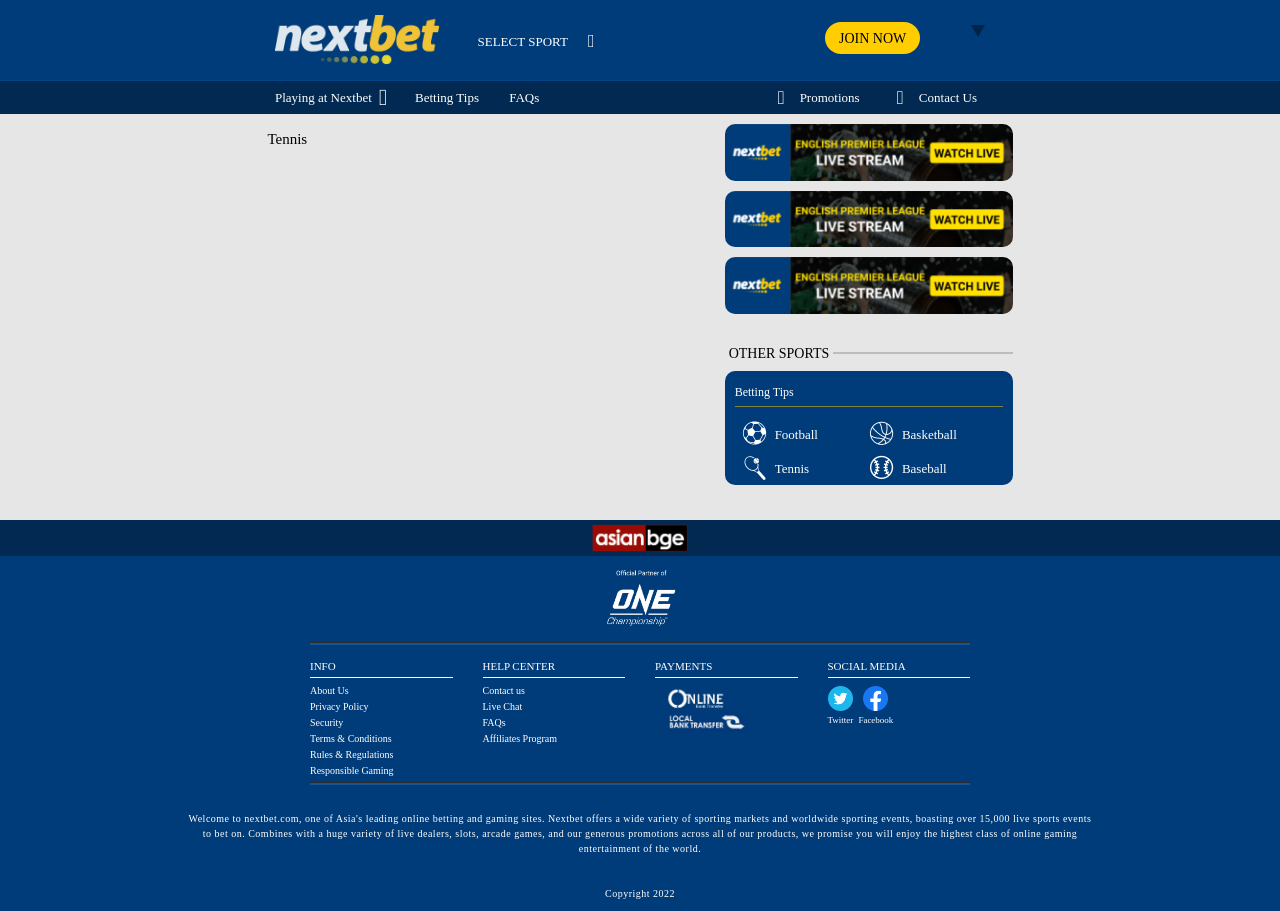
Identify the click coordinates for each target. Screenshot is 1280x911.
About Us (329, 690)
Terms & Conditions (351, 738)
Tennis (792, 468)
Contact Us (948, 97)
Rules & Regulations (351, 754)
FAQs (524, 97)
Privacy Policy (339, 706)
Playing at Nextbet (323, 97)
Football (796, 434)
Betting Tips (447, 97)
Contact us (504, 690)
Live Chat (503, 706)
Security (326, 722)
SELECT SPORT (523, 41)
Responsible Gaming (352, 770)
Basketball (929, 434)
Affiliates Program (520, 738)
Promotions (830, 97)
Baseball (924, 468)
